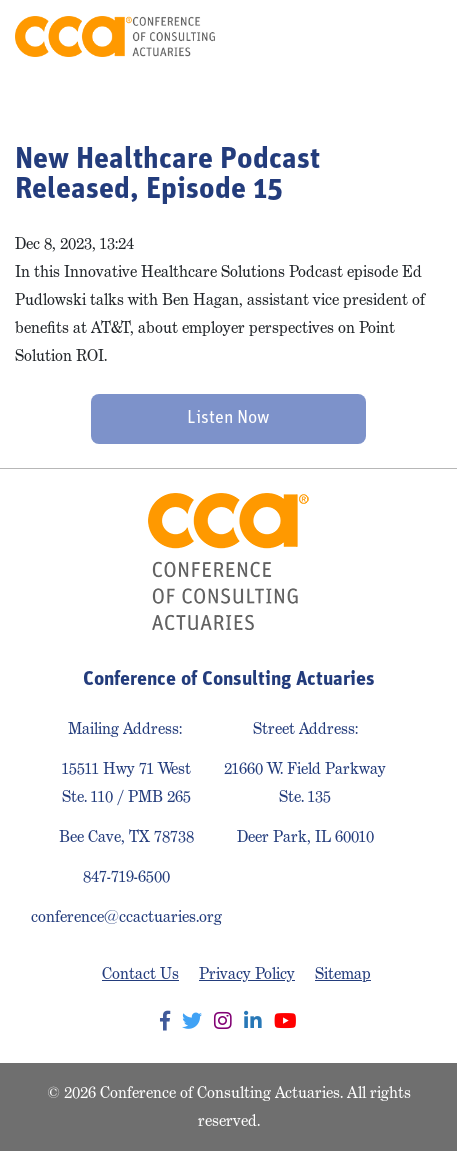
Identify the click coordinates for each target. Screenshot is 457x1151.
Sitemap (343, 973)
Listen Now (228, 418)
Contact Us (140, 973)
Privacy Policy (247, 973)
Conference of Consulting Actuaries (115, 36)
